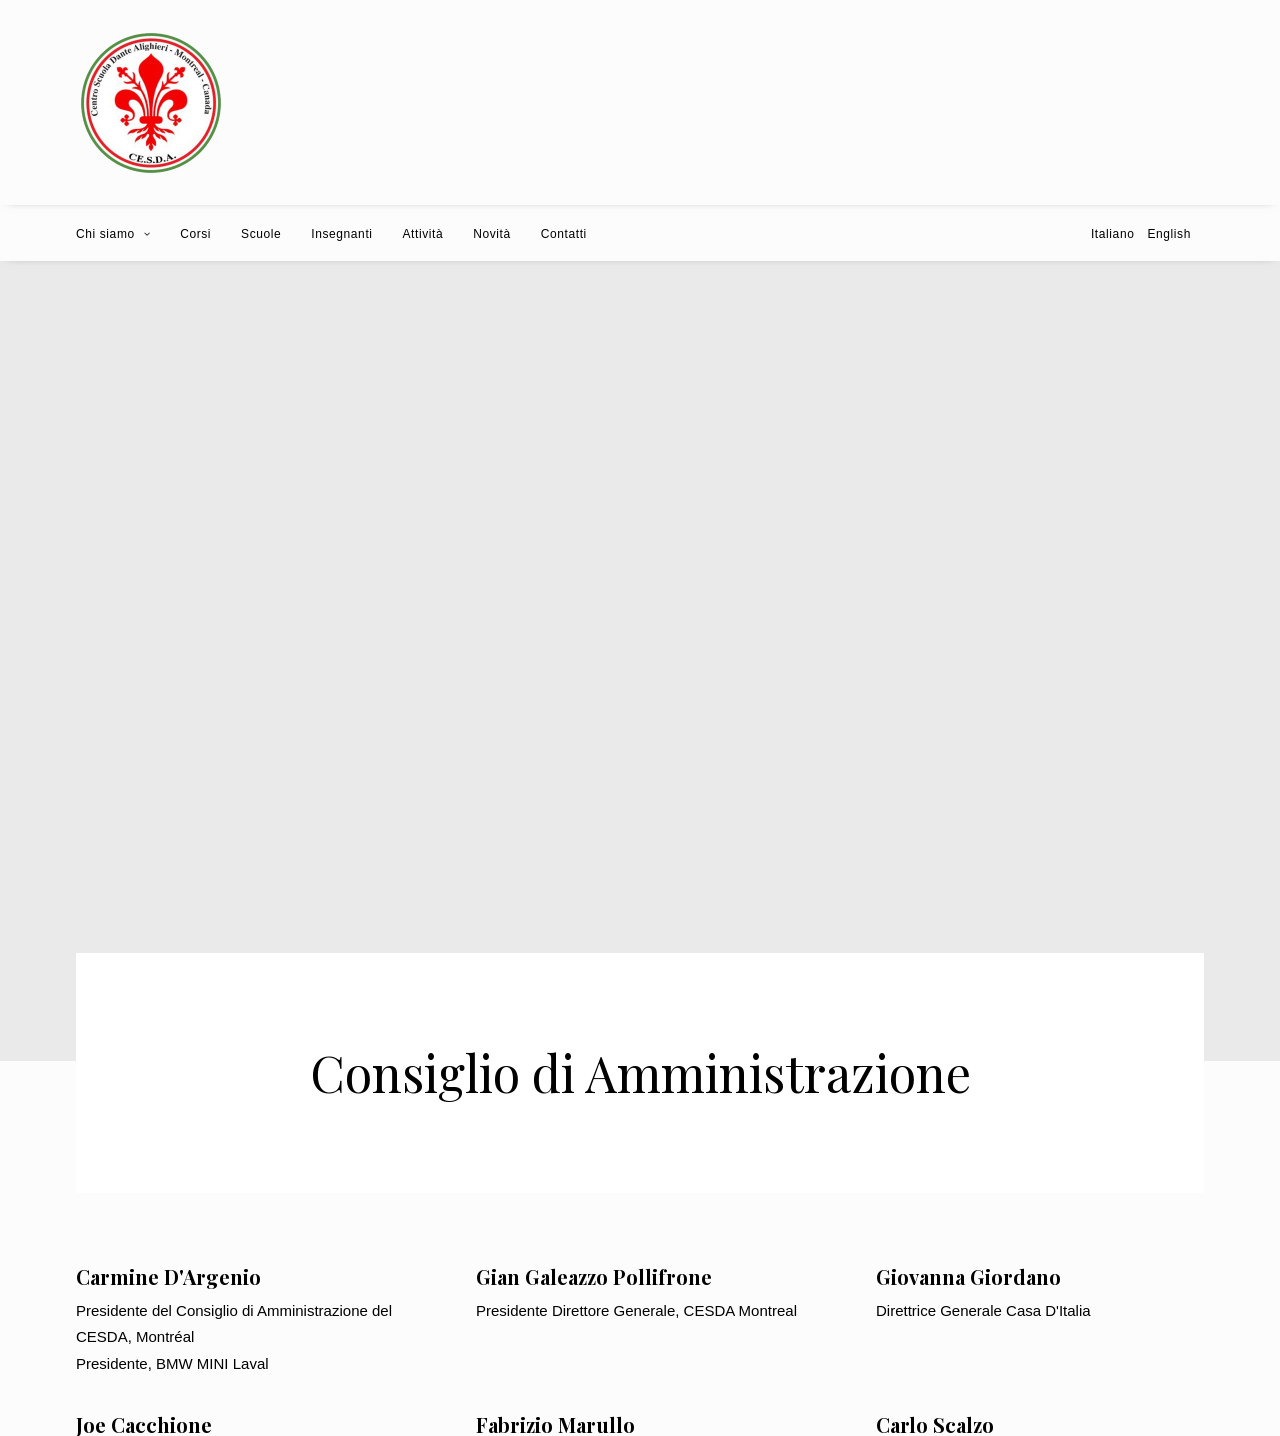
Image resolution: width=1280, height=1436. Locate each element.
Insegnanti (341, 234)
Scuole (261, 234)
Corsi (195, 234)
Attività (423, 234)
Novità (492, 234)
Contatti (564, 234)
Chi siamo (113, 234)
